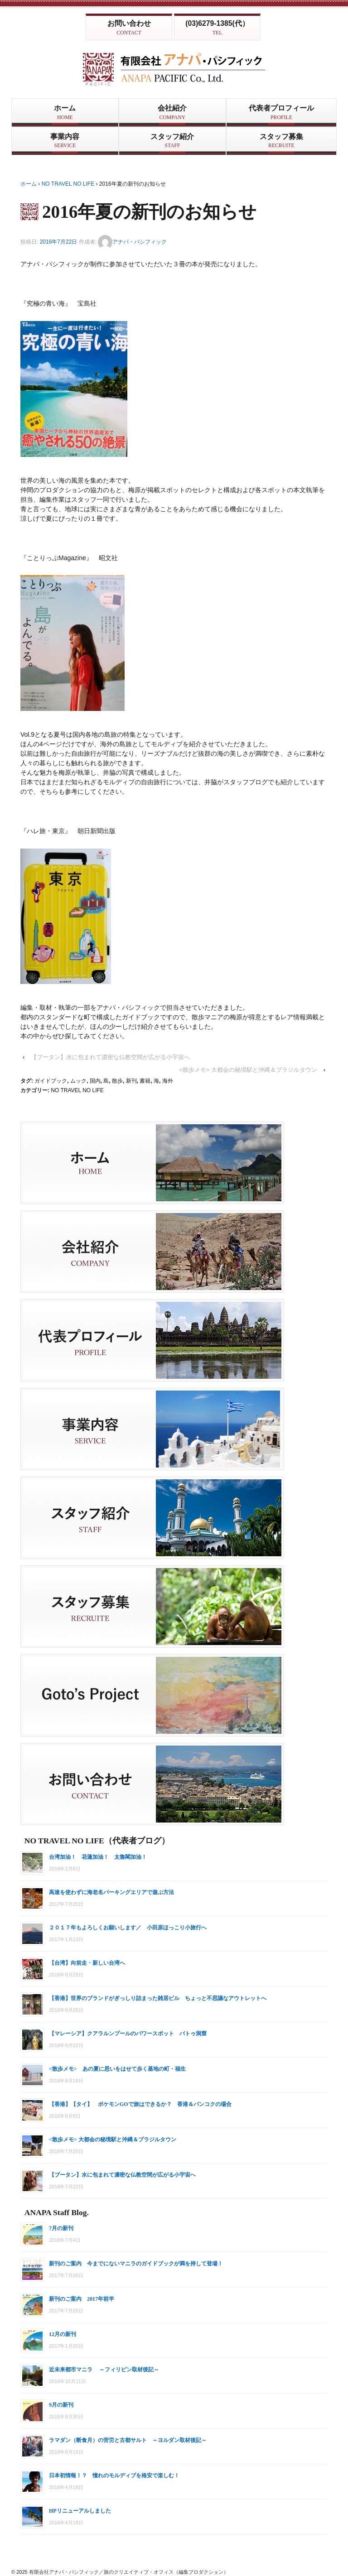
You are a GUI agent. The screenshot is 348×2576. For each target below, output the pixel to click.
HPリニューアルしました (80, 2511)
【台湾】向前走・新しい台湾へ (87, 1963)
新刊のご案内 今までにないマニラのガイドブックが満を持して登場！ (136, 2263)
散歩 (117, 1081)
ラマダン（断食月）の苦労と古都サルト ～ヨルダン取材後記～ (128, 2440)
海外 (167, 1081)
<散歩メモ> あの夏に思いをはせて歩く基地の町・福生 (117, 2069)
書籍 (145, 1081)
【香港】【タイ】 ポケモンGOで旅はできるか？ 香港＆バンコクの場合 (140, 2104)
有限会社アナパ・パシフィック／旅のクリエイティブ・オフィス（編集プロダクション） (128, 2572)
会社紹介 (172, 112)
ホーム (65, 112)
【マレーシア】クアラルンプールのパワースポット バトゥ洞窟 (128, 2033)
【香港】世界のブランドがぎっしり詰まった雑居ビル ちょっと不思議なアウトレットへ (157, 1998)
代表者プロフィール (281, 112)
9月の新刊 (61, 2405)
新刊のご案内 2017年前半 (81, 2299)
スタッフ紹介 (172, 141)
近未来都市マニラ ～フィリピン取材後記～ (104, 2369)
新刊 (131, 1081)
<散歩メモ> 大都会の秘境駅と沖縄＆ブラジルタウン (248, 1069)
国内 (95, 1081)
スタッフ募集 (281, 141)
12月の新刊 (62, 2334)
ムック (78, 1081)
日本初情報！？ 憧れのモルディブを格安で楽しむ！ (117, 2475)
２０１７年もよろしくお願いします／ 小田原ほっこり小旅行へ (128, 1927)
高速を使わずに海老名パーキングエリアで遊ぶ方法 (111, 1892)
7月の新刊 (61, 2228)
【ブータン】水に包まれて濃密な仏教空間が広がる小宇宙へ (110, 1057)
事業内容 (64, 141)
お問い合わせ (129, 27)
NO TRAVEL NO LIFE (68, 184)
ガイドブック (50, 1081)
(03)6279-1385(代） (217, 27)
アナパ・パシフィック (132, 242)
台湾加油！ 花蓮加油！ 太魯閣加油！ (98, 1857)
